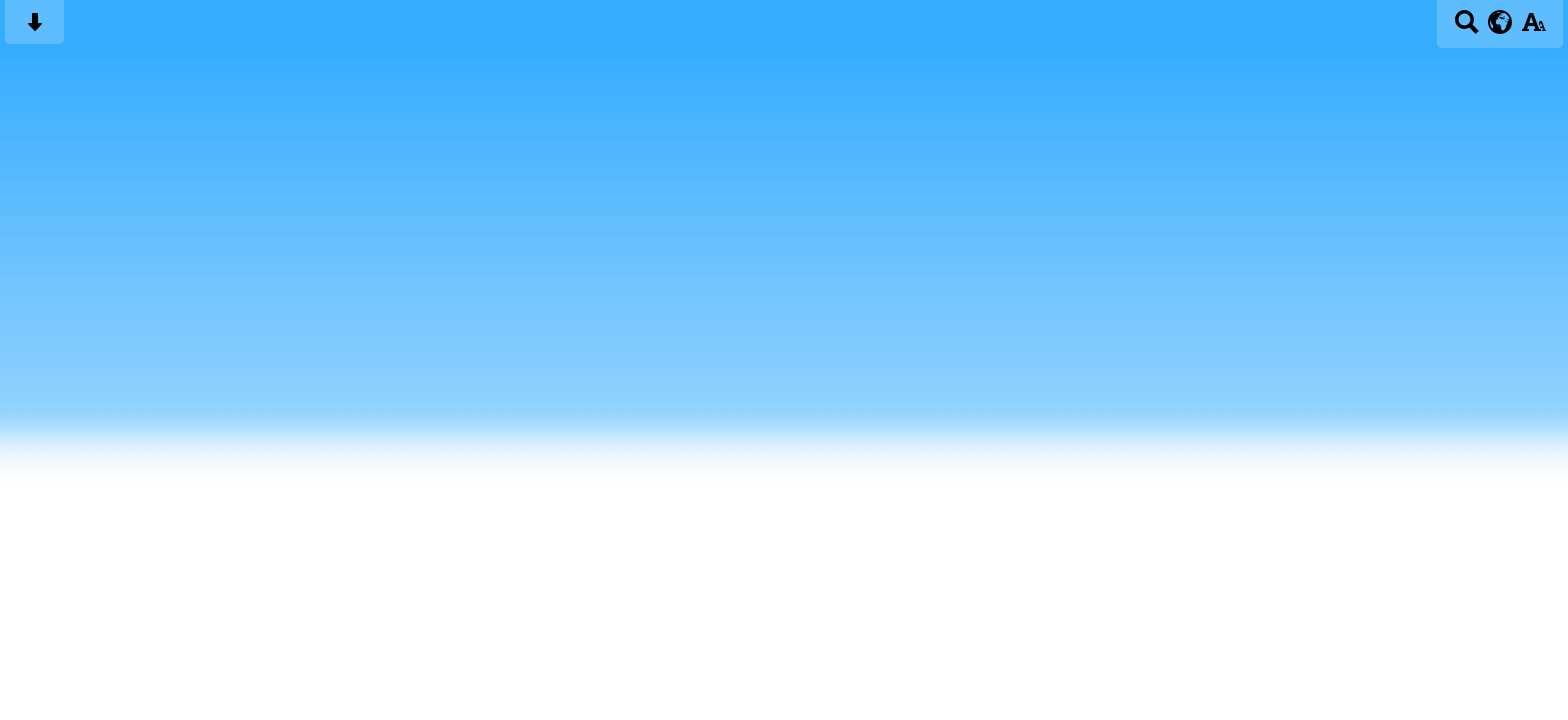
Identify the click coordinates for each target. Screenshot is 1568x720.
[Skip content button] (34, 28)
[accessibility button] (1533, 28)
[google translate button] (1500, 22)
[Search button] (1466, 28)
